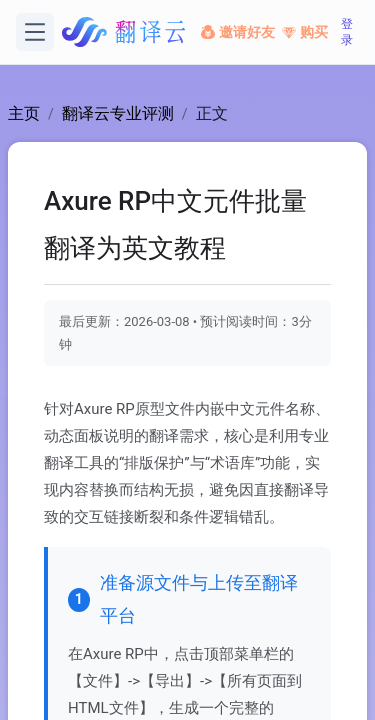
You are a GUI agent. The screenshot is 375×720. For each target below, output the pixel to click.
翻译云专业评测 (118, 113)
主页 (24, 113)
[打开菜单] (35, 32)
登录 (347, 32)
